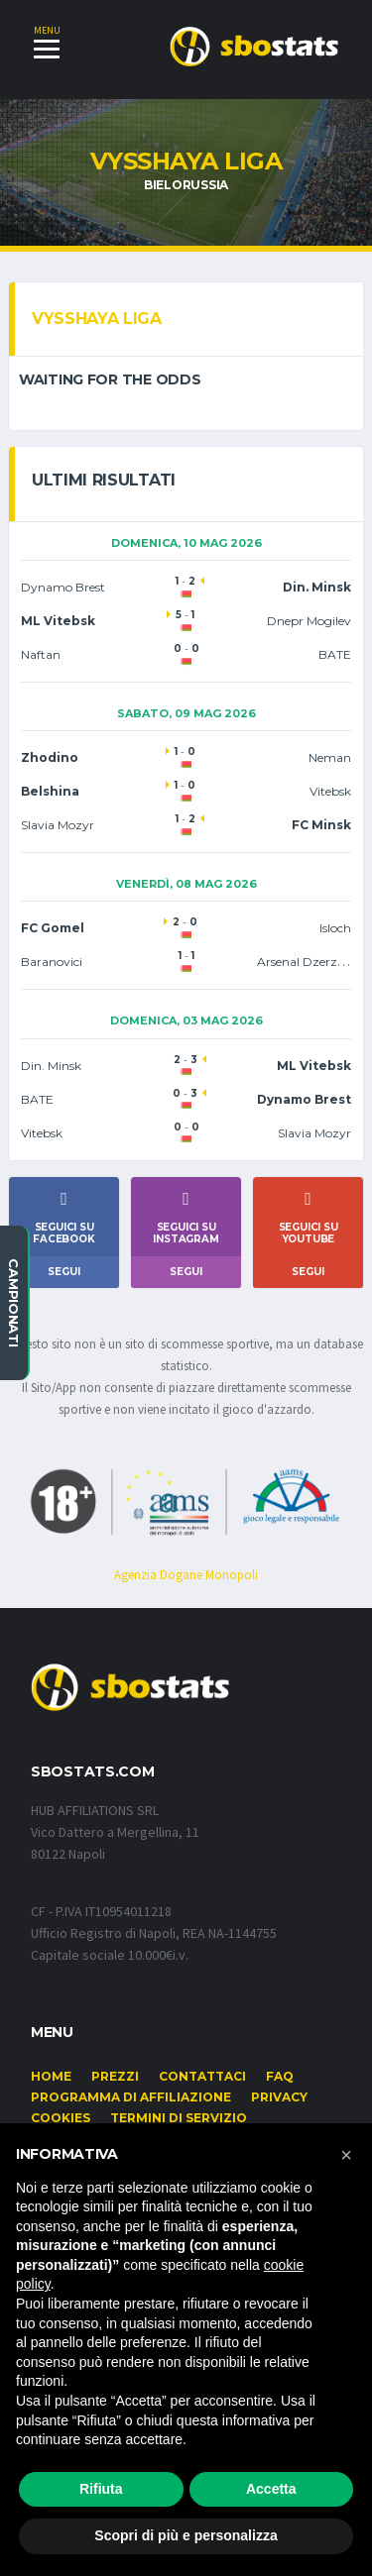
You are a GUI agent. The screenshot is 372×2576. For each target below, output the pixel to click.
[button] (346, 2155)
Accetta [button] (271, 2489)
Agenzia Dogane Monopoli (186, 1574)
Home (51, 2076)
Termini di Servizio (178, 2117)
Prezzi (115, 2076)
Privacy (279, 2097)
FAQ (280, 2076)
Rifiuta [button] (101, 2489)
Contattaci (202, 2076)
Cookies (60, 2117)
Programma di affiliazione (131, 2097)
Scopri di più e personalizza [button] (185, 2535)
